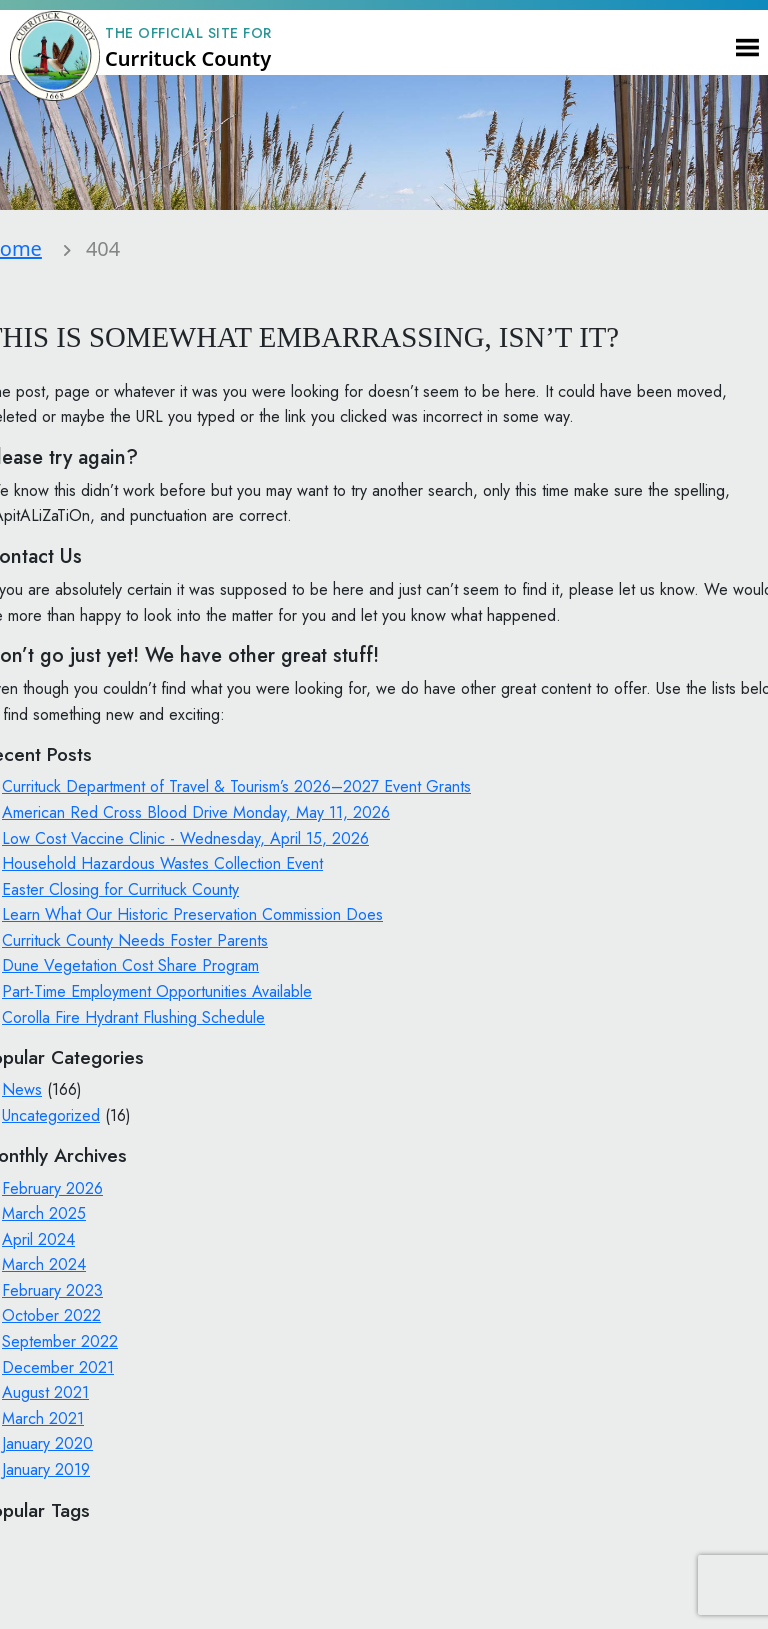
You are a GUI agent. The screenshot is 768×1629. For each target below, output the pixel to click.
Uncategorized (51, 1115)
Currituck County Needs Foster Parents (135, 940)
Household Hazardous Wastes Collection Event (162, 863)
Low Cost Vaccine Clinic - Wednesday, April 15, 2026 (185, 838)
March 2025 (44, 1213)
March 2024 (44, 1264)
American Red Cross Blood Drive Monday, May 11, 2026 (196, 812)
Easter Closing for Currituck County (120, 889)
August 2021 (45, 1392)
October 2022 (51, 1315)
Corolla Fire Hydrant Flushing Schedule (133, 1017)
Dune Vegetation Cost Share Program (130, 965)
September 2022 (60, 1341)
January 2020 (47, 1443)
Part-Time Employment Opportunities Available (157, 991)
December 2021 (58, 1367)
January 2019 (46, 1469)
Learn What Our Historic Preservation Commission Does (192, 914)
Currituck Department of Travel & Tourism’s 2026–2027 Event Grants (236, 786)
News (22, 1089)
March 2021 (43, 1418)
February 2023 (52, 1290)
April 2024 (38, 1239)
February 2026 (52, 1188)
